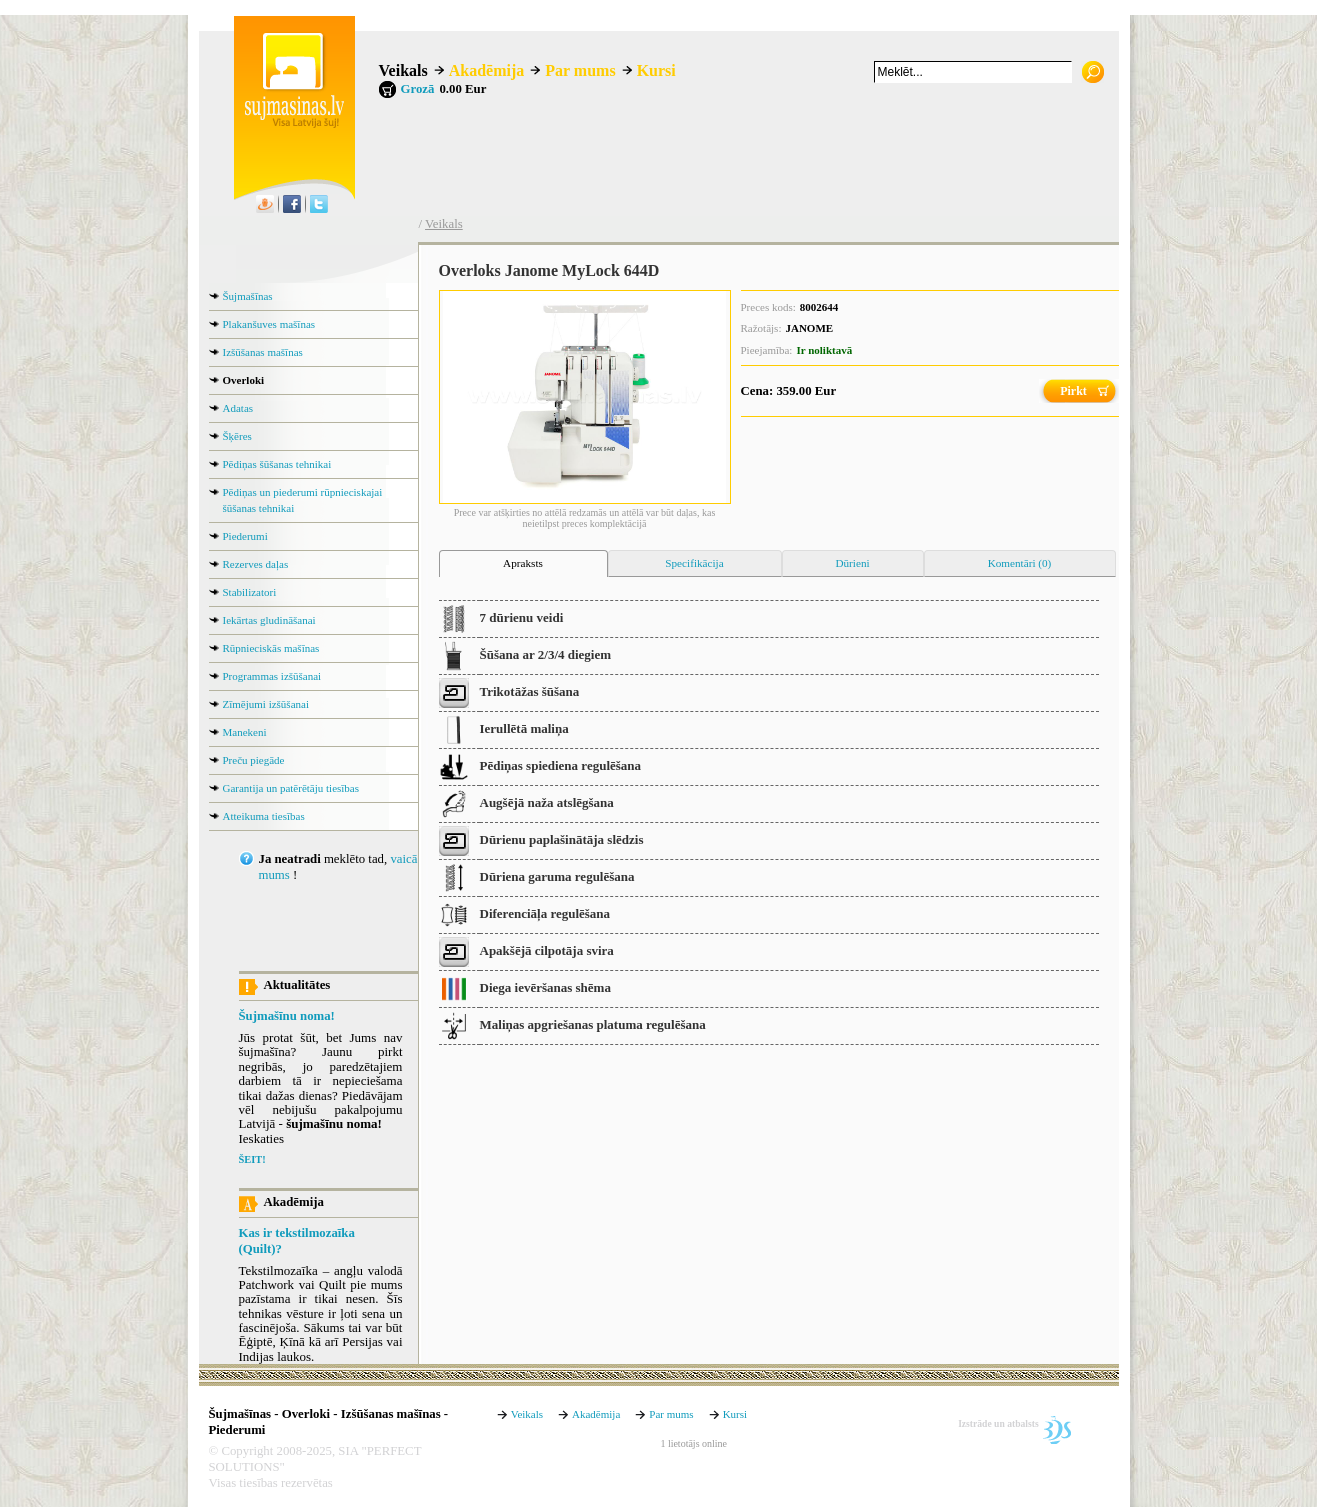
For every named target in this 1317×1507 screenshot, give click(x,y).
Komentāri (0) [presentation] (1020, 563)
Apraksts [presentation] (523, 563)
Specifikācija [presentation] (694, 563)
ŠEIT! (252, 1159)
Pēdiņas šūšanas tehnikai (277, 464)
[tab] (523, 564)
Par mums (580, 70)
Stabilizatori (250, 592)
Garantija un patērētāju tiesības (291, 788)
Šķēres (237, 436)
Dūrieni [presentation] (852, 563)
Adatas (238, 408)
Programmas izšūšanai (272, 676)
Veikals (403, 70)
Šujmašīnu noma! (287, 1016)
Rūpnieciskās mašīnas (271, 648)
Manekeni (245, 732)
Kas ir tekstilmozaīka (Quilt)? (297, 1241)
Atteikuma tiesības (264, 816)
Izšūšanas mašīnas (263, 352)
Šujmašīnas (248, 296)
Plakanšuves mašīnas (269, 324)
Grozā (418, 89)
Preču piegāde (254, 760)
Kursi (656, 70)
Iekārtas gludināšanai (269, 620)
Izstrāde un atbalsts (998, 1423)
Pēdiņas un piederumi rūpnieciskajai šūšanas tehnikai (303, 500)
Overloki (244, 380)
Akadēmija (487, 70)
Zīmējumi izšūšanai (266, 704)
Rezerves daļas (256, 564)
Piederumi (245, 536)
